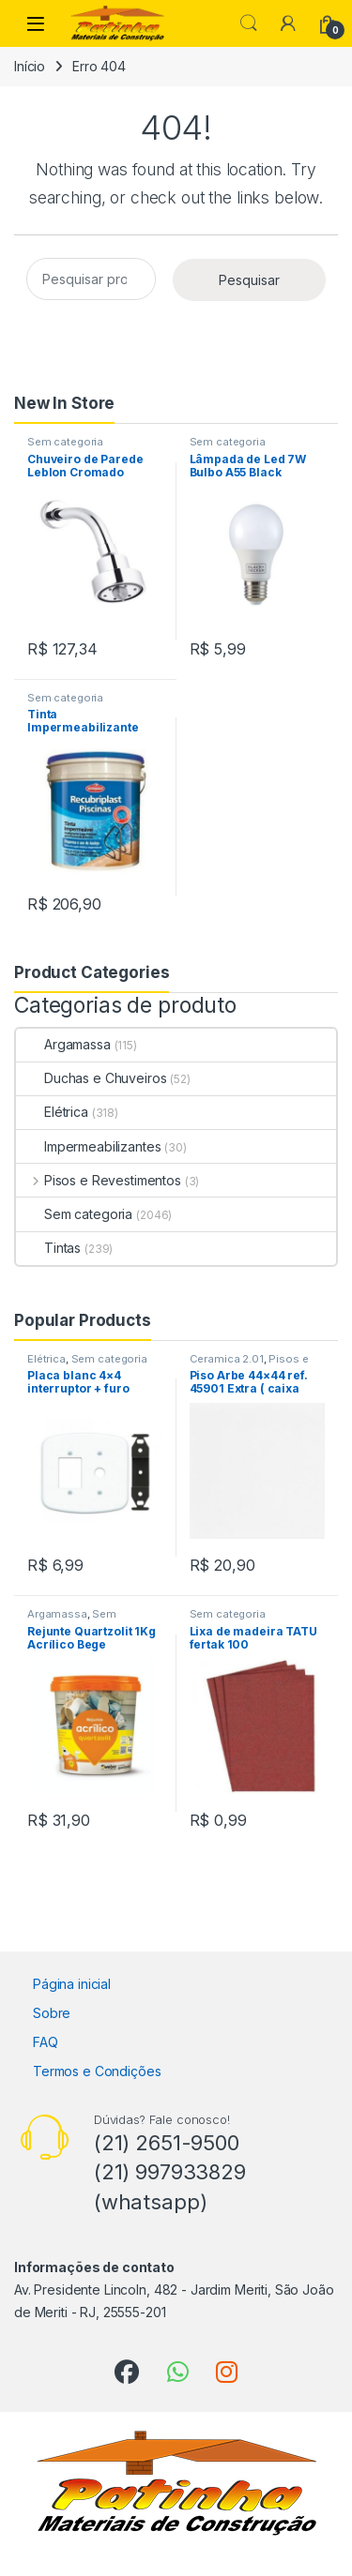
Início (29, 66)
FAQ (45, 2042)
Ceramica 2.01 (227, 1358)
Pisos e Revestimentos (98, 1180)
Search (248, 23)
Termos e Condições (97, 2071)
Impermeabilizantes (88, 1146)
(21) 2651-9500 (166, 2143)
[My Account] (288, 23)
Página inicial (72, 1984)
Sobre (51, 2013)
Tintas (48, 1248)
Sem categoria (65, 441)
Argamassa (63, 1044)
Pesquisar (249, 280)
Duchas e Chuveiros (91, 1078)
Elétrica (52, 1112)
